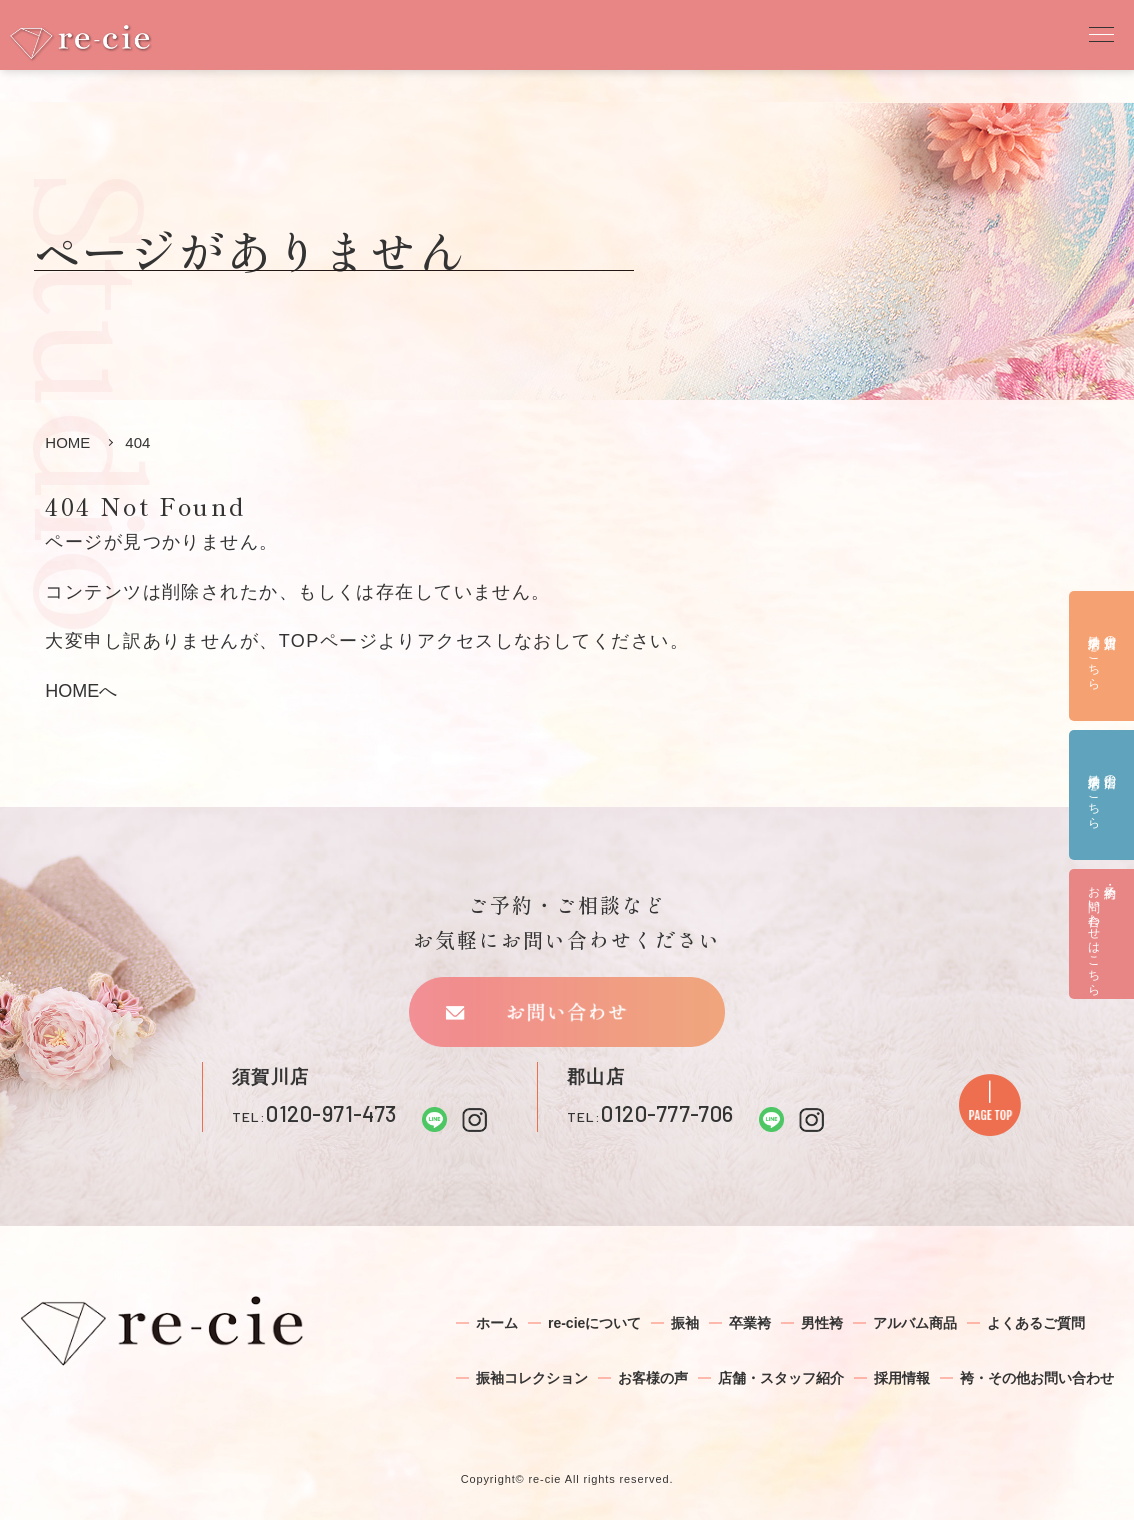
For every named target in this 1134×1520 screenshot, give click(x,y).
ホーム (497, 1323)
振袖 (685, 1323)
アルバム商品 (915, 1323)
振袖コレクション (532, 1378)
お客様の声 (653, 1378)
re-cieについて (594, 1323)
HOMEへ (81, 691)
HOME (67, 442)
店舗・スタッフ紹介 (781, 1378)
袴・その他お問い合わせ (1037, 1378)
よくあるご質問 (1036, 1323)
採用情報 (902, 1378)
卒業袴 (750, 1323)
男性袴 (822, 1323)
